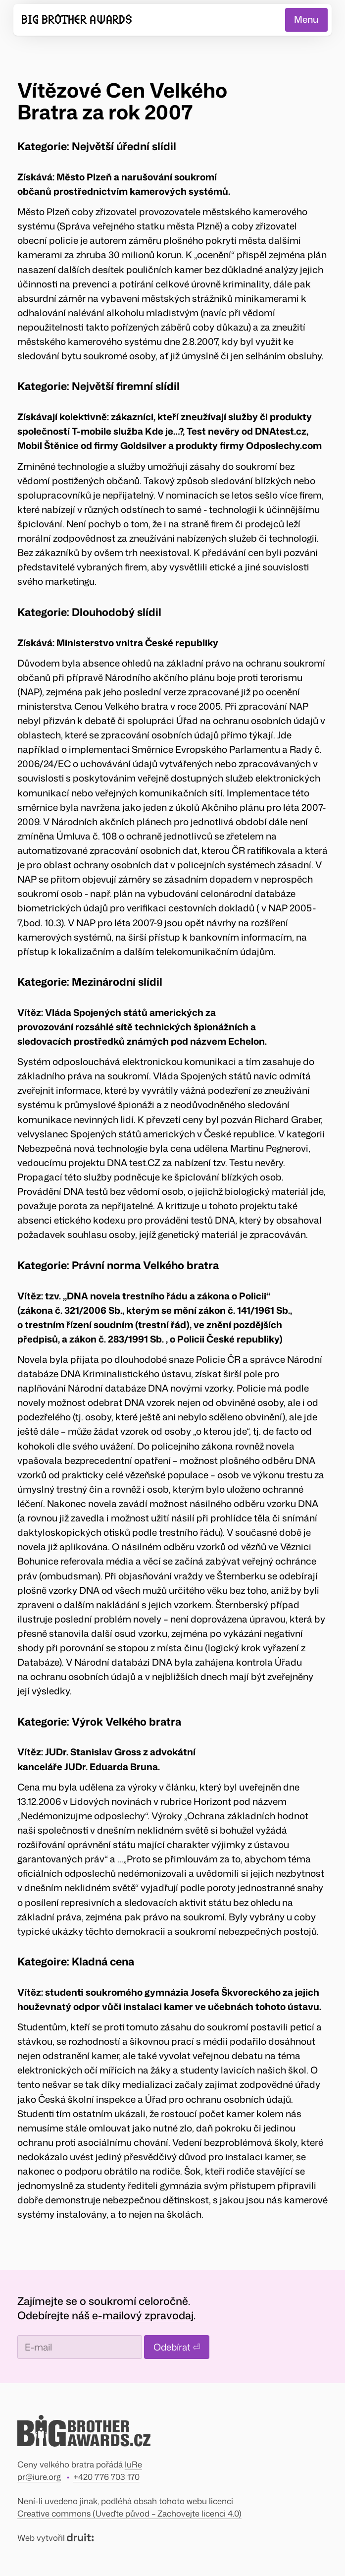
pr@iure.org (39, 2476)
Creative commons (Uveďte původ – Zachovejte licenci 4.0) (129, 2513)
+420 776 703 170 (106, 2476)
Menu (306, 19)
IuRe (133, 2464)
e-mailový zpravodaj (143, 2315)
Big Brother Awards (76, 19)
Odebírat (176, 2347)
